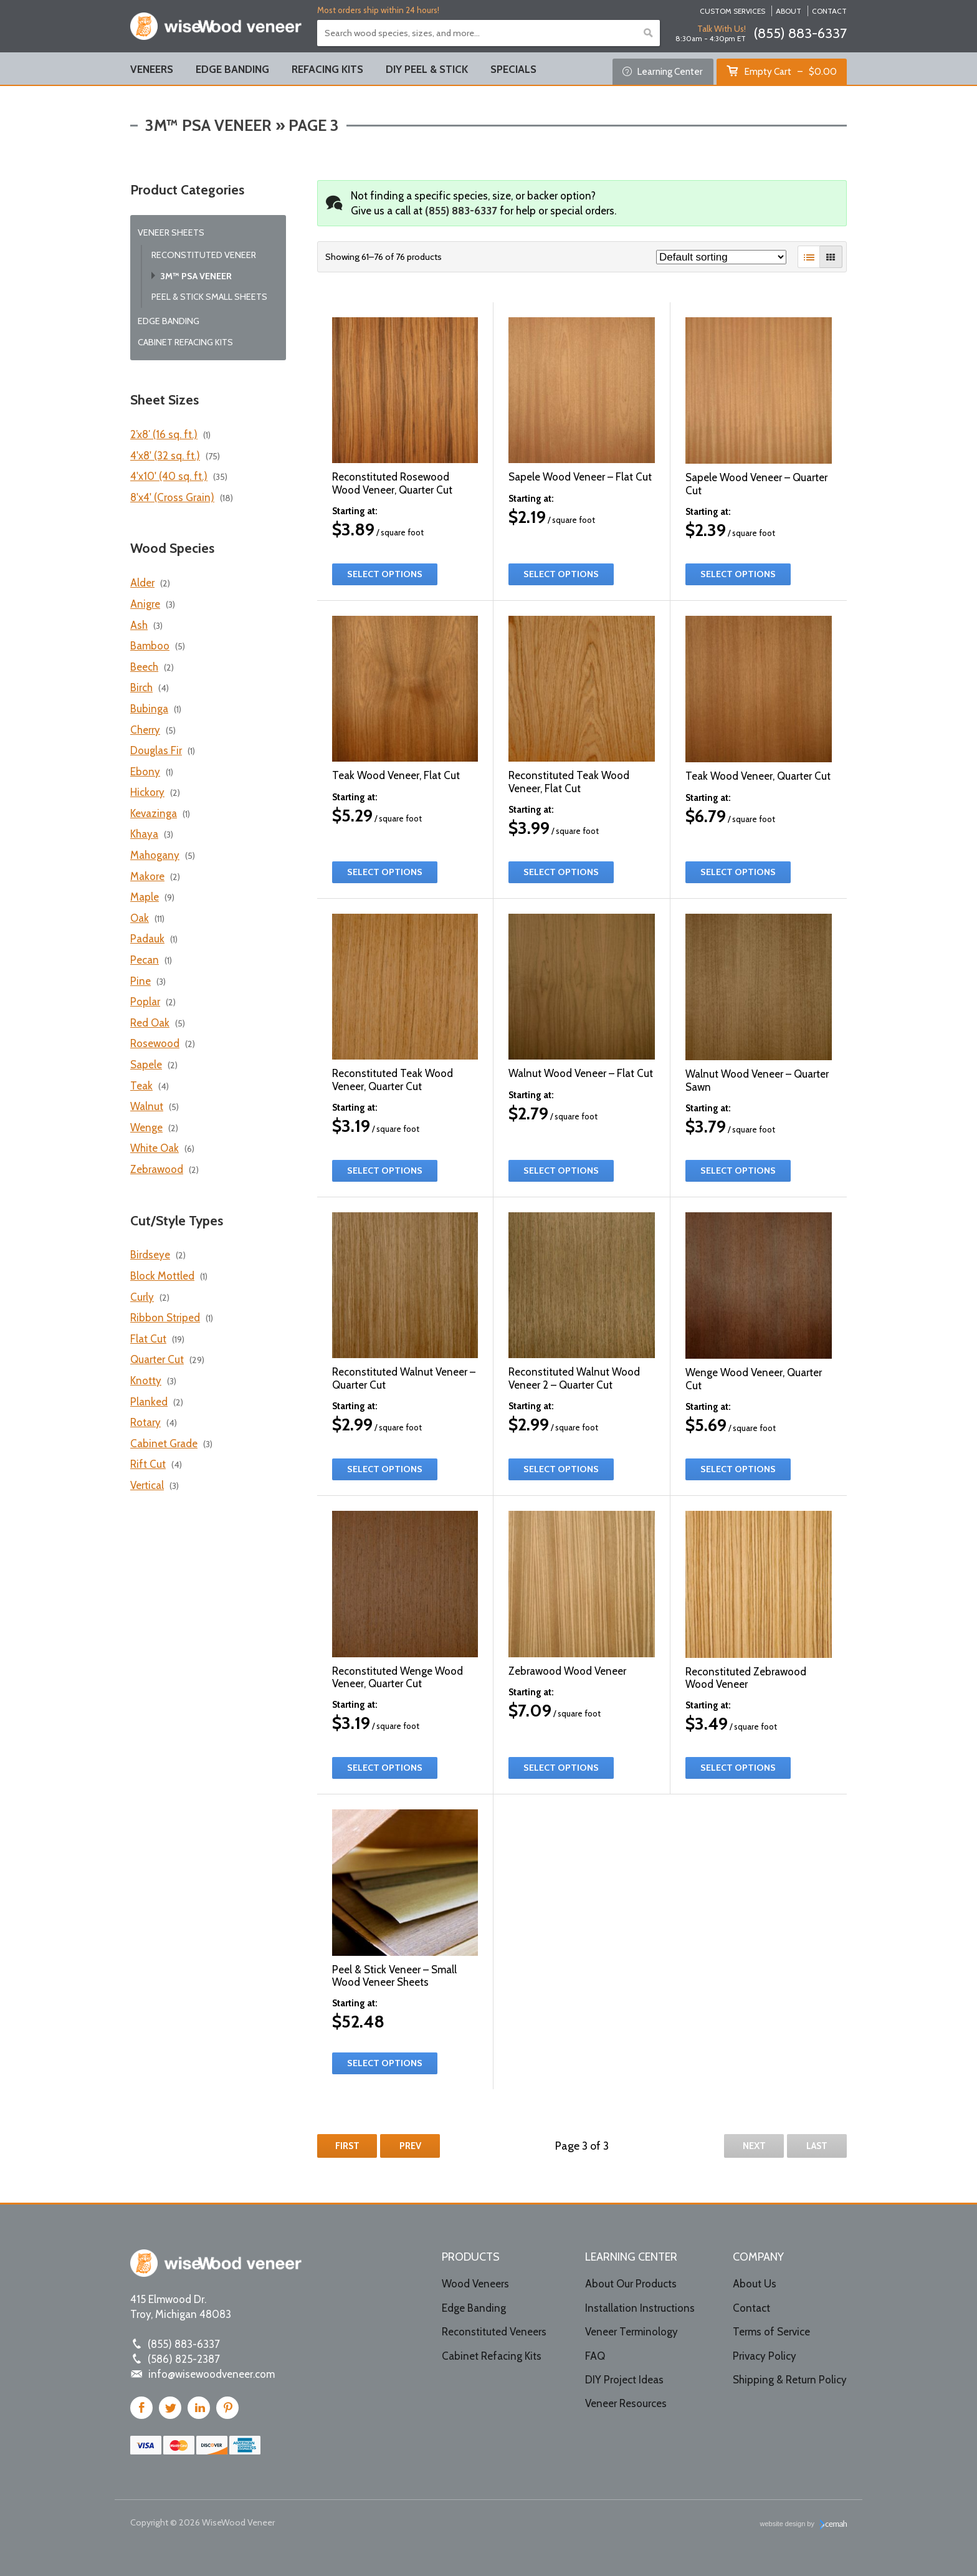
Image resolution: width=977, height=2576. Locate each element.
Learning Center (662, 71)
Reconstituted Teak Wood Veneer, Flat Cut (568, 781)
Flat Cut (148, 1339)
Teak (141, 1086)
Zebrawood (156, 1169)
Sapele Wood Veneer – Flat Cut (580, 477)
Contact (829, 11)
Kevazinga (153, 813)
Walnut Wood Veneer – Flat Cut (580, 1073)
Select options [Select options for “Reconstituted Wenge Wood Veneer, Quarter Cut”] (384, 1767)
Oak (139, 918)
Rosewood (154, 1043)
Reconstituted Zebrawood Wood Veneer (745, 1677)
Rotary (145, 1422)
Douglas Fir (156, 750)
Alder (142, 583)
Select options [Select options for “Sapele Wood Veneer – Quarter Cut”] (738, 574)
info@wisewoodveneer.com (211, 2374)
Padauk (147, 938)
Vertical (147, 1485)
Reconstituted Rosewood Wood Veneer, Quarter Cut (392, 483)
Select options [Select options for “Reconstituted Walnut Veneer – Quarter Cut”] (384, 1469)
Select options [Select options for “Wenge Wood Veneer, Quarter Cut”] (738, 1469)
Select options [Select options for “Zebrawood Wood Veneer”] (561, 1767)
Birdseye (150, 1254)
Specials (513, 69)
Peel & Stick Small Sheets (209, 296)
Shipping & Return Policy (790, 2379)
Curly (142, 1297)
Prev (410, 2146)
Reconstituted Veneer (203, 255)
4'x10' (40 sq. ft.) (168, 476)
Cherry (145, 730)
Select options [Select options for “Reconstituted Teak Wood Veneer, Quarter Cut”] (384, 1170)
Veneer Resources (626, 2403)
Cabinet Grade (164, 1443)
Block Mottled (162, 1276)
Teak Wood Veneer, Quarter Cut (758, 776)
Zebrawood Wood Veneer (567, 1671)
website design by (803, 2525)
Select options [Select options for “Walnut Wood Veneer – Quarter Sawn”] (738, 1170)
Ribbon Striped (165, 1317)
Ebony (145, 771)
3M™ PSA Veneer (196, 276)
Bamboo (149, 645)
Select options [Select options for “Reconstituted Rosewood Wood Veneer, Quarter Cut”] (384, 574)
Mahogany (154, 855)
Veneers (151, 69)
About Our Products (631, 2283)
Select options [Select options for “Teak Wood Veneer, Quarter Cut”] (738, 872)
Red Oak (149, 1023)
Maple (144, 897)
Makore (147, 876)
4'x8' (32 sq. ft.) (165, 455)
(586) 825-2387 (184, 2359)
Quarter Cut (157, 1359)
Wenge (146, 1127)
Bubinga (149, 708)
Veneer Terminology (631, 2331)
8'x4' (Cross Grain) (172, 497)
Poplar (145, 1001)
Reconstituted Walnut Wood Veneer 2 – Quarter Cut (574, 1378)
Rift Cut (148, 1464)
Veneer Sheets (171, 232)
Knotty (145, 1380)
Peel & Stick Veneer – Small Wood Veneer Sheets (394, 1975)
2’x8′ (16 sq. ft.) (164, 434)
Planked (149, 1402)
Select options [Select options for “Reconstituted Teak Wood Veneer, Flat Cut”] (561, 872)
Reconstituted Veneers (494, 2331)
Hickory (147, 792)
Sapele (146, 1064)
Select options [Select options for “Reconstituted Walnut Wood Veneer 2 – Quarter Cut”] (561, 1469)
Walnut (146, 1106)
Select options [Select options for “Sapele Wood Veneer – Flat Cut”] (561, 574)
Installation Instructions (640, 2308)
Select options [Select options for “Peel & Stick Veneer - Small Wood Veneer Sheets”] (384, 2063)
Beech (144, 667)
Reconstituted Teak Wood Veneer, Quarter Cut (392, 1079)
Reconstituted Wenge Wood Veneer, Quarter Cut (397, 1677)
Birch (141, 687)
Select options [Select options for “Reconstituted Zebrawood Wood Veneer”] (738, 1767)
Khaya (144, 834)
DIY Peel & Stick (427, 69)
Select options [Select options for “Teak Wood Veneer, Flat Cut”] (384, 872)
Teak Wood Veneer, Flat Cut (396, 775)
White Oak (154, 1148)
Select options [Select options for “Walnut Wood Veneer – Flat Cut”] (561, 1170)
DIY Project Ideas (624, 2379)
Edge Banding (232, 69)
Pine (140, 981)
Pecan (144, 960)
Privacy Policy (764, 2356)
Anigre (145, 604)
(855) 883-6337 (800, 33)
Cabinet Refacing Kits (185, 342)
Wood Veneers (475, 2283)
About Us (754, 2283)
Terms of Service (771, 2331)
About (788, 11)
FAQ (595, 2356)
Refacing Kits (327, 69)
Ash (139, 625)
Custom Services (732, 11)
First (347, 2146)
